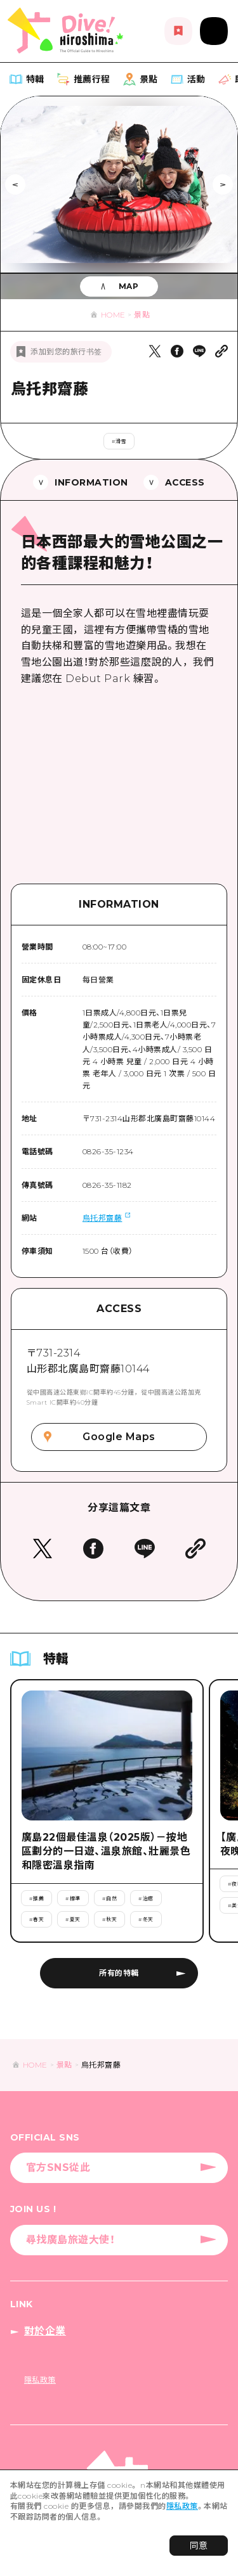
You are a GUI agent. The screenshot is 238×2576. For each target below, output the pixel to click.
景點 (142, 314)
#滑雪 (119, 441)
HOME (113, 314)
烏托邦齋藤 (102, 1218)
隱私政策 (182, 2506)
